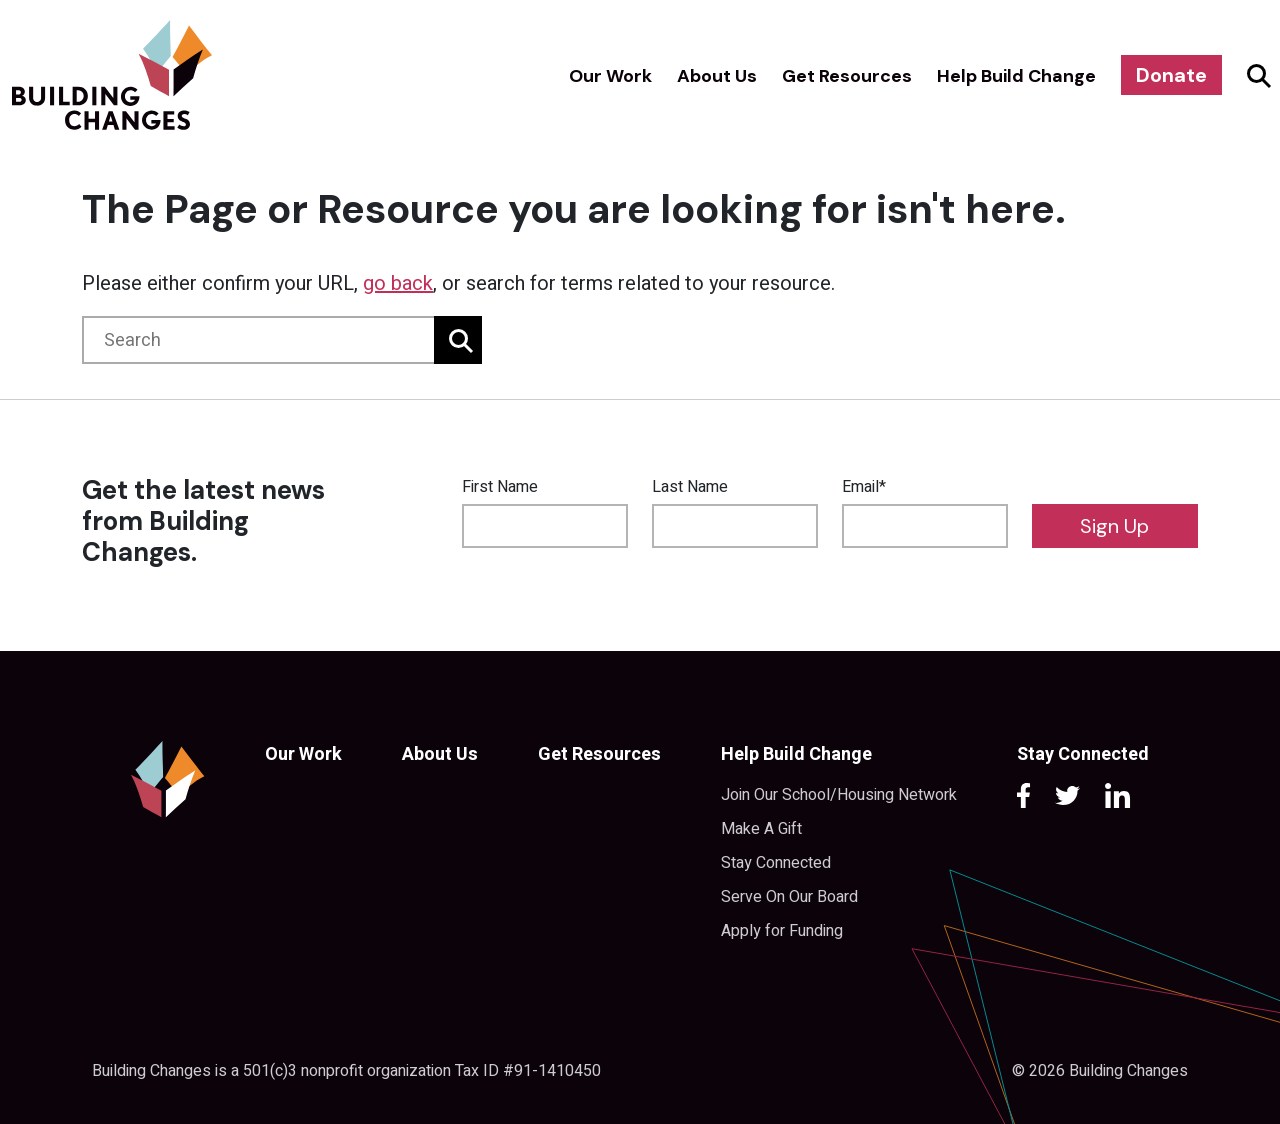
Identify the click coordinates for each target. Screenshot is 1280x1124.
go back (398, 283)
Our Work (610, 76)
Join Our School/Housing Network (839, 795)
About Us (717, 76)
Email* (864, 487)
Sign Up (1114, 526)
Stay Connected (776, 863)
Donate (1171, 75)
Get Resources (847, 76)
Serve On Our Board (789, 897)
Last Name (690, 487)
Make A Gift (761, 829)
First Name (500, 487)
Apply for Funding (782, 931)
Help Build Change (1016, 76)
